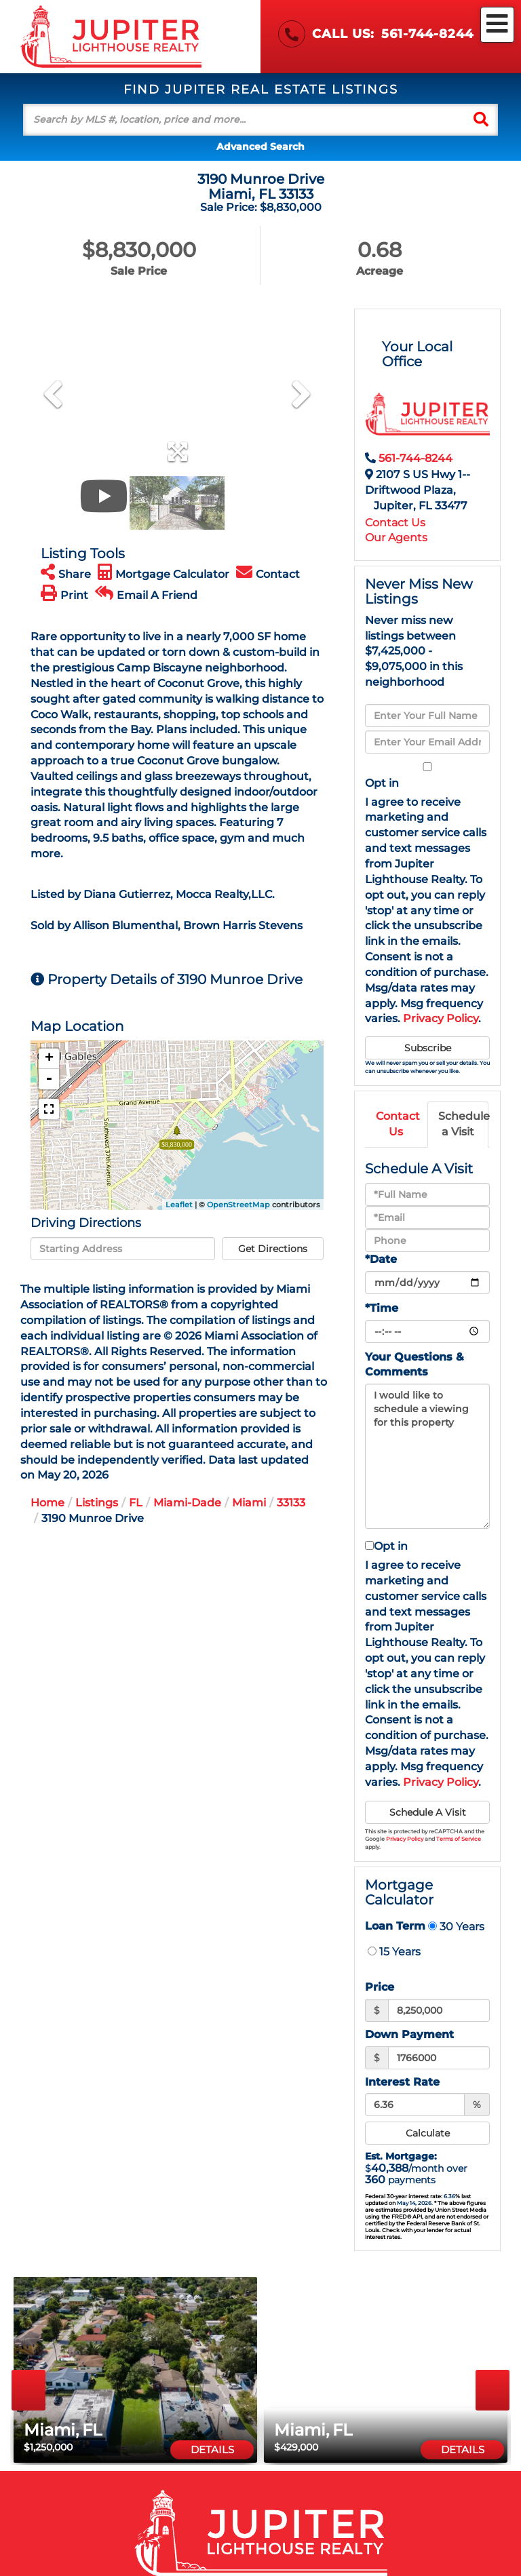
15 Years (394, 1951)
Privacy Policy (440, 1018)
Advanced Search (260, 146)
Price (379, 1986)
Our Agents (396, 537)
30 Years (456, 1926)
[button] (481, 120)
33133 (291, 1502)
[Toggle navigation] (497, 25)
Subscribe (427, 1048)
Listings (96, 1502)
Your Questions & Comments (414, 1364)
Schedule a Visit (463, 1124)
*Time (381, 1308)
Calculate (428, 2133)
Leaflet (179, 1204)
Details (212, 2449)
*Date (381, 1259)
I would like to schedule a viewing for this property (427, 1456)
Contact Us (395, 522)
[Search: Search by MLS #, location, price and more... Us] (243, 120)
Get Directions (272, 1249)
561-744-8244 (427, 33)
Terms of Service (458, 1838)
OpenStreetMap (238, 1204)
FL (135, 1502)
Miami (249, 1502)
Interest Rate (402, 2081)
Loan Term (395, 1925)
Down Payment (409, 2034)
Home (47, 1502)
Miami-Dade (187, 1502)
